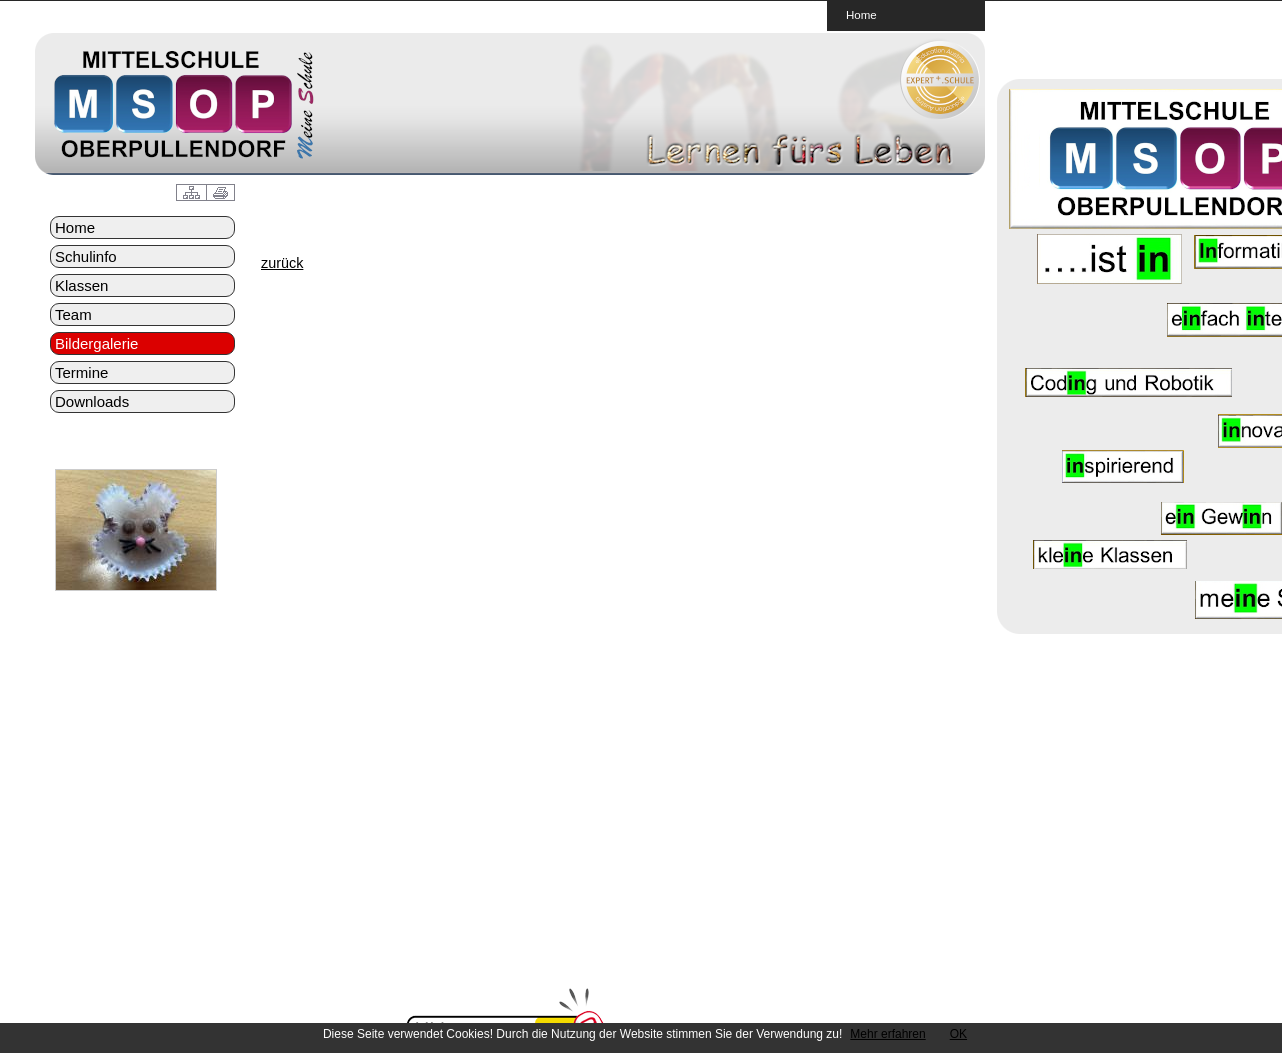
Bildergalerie (96, 343)
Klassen (81, 285)
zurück (282, 263)
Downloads (92, 401)
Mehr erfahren (887, 1034)
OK (958, 1034)
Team (73, 314)
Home (861, 14)
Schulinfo (86, 256)
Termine (81, 372)
